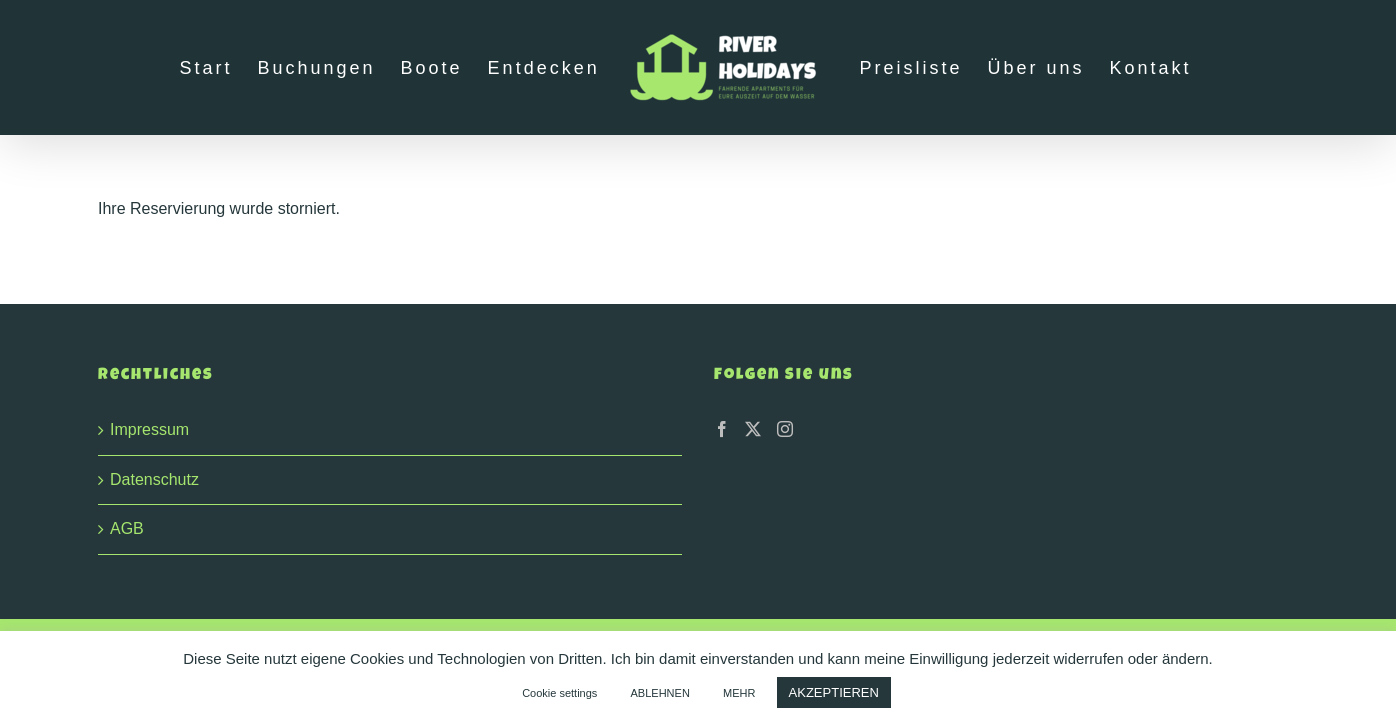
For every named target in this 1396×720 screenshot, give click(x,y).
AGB (127, 528)
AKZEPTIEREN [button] (834, 692)
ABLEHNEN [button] (660, 693)
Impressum (149, 429)
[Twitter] (753, 429)
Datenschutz (154, 479)
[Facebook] (722, 429)
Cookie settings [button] (559, 693)
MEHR (739, 693)
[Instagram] (785, 429)
